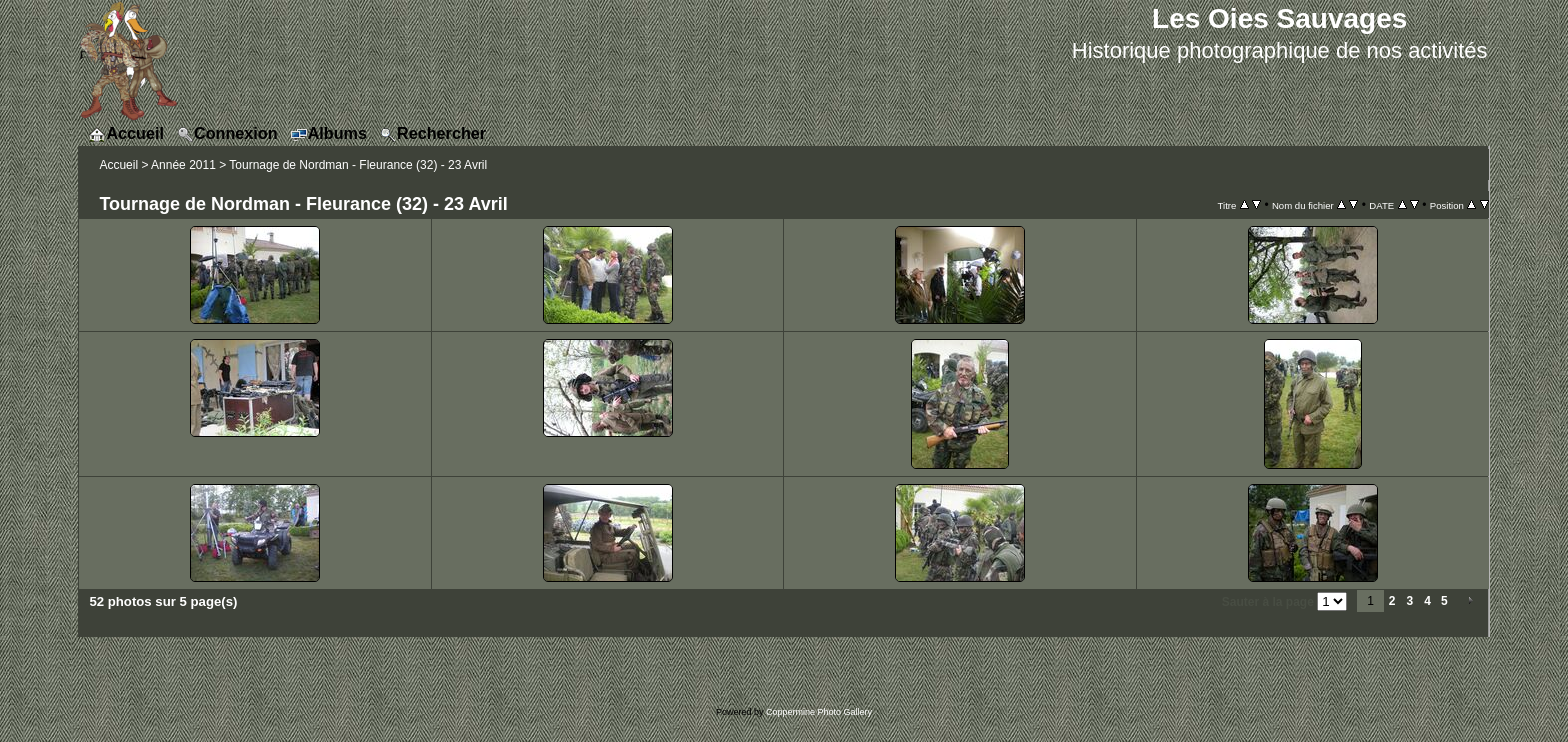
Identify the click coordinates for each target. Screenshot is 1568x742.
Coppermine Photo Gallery (819, 712)
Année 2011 (183, 165)
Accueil (118, 165)
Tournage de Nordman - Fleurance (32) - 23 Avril (358, 165)
